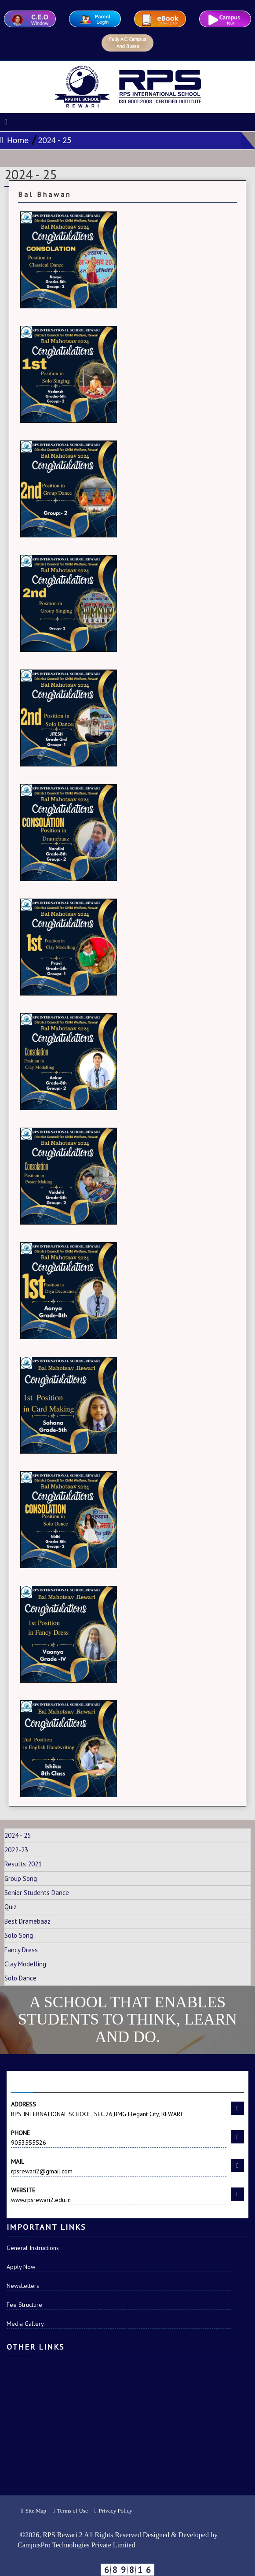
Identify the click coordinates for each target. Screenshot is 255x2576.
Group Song (20, 1878)
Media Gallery (25, 2324)
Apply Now (21, 2267)
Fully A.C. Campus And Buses (127, 42)
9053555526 (118, 2137)
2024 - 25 (54, 140)
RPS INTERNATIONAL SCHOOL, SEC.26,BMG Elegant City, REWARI (118, 2108)
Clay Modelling (25, 1964)
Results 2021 (23, 1864)
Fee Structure (24, 2305)
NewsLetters (23, 2286)
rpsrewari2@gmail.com (118, 2166)
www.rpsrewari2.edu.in (118, 2194)
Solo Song (18, 1935)
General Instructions (33, 2248)
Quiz (10, 1906)
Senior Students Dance (36, 1892)
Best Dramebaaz (27, 1921)
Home (14, 140)
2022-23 (16, 1850)
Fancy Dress (21, 1950)
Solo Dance (20, 1978)
